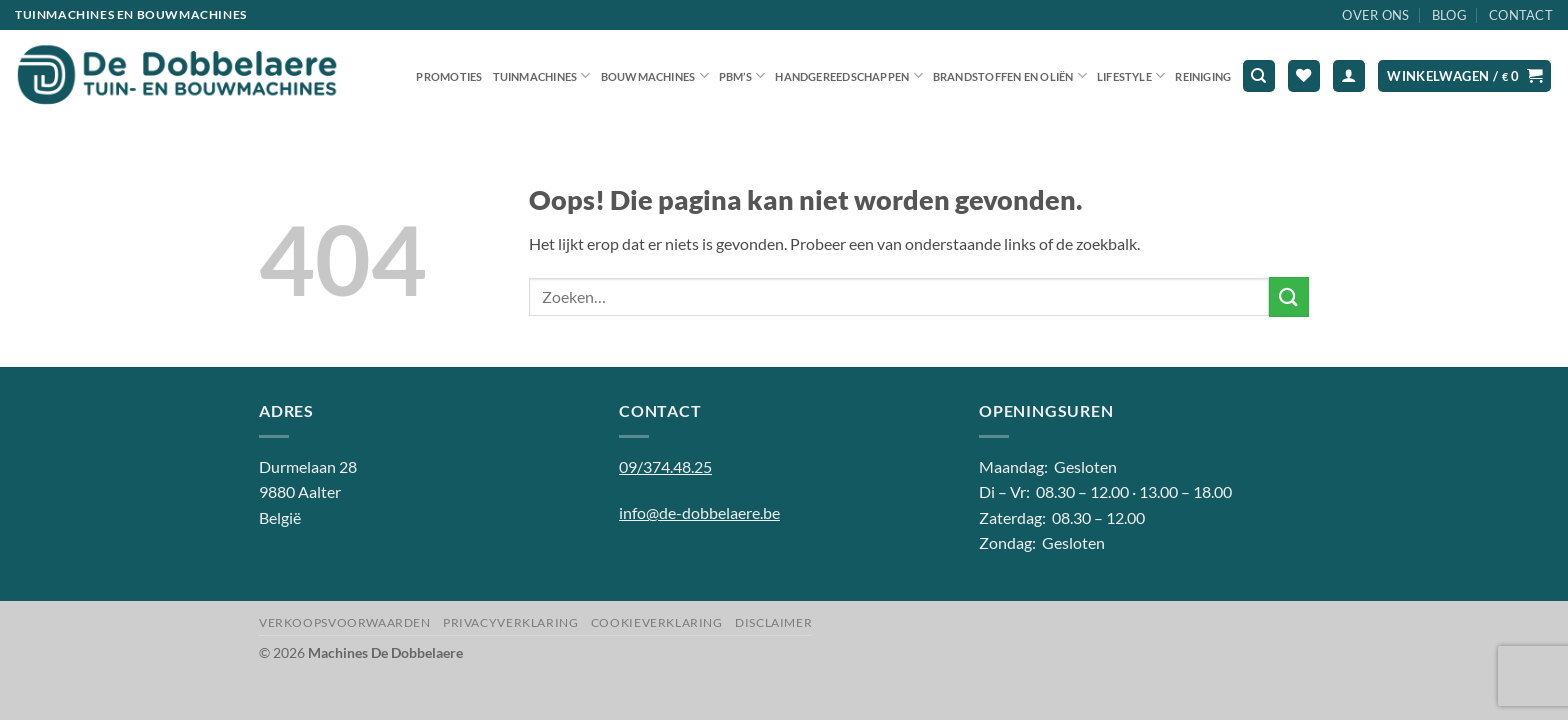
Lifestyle (1131, 75)
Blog (1449, 15)
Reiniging (1203, 76)
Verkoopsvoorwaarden (345, 622)
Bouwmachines (655, 75)
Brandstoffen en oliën (1010, 75)
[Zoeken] (1259, 76)
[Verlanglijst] (1304, 76)
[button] (1349, 76)
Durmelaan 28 (308, 466)
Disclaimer (773, 622)
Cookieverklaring (657, 622)
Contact (1521, 15)
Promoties (449, 76)
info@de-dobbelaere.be (699, 512)
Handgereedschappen (848, 75)
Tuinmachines (542, 75)
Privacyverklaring (510, 622)
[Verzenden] (1289, 296)
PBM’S (742, 75)
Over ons (1375, 15)
